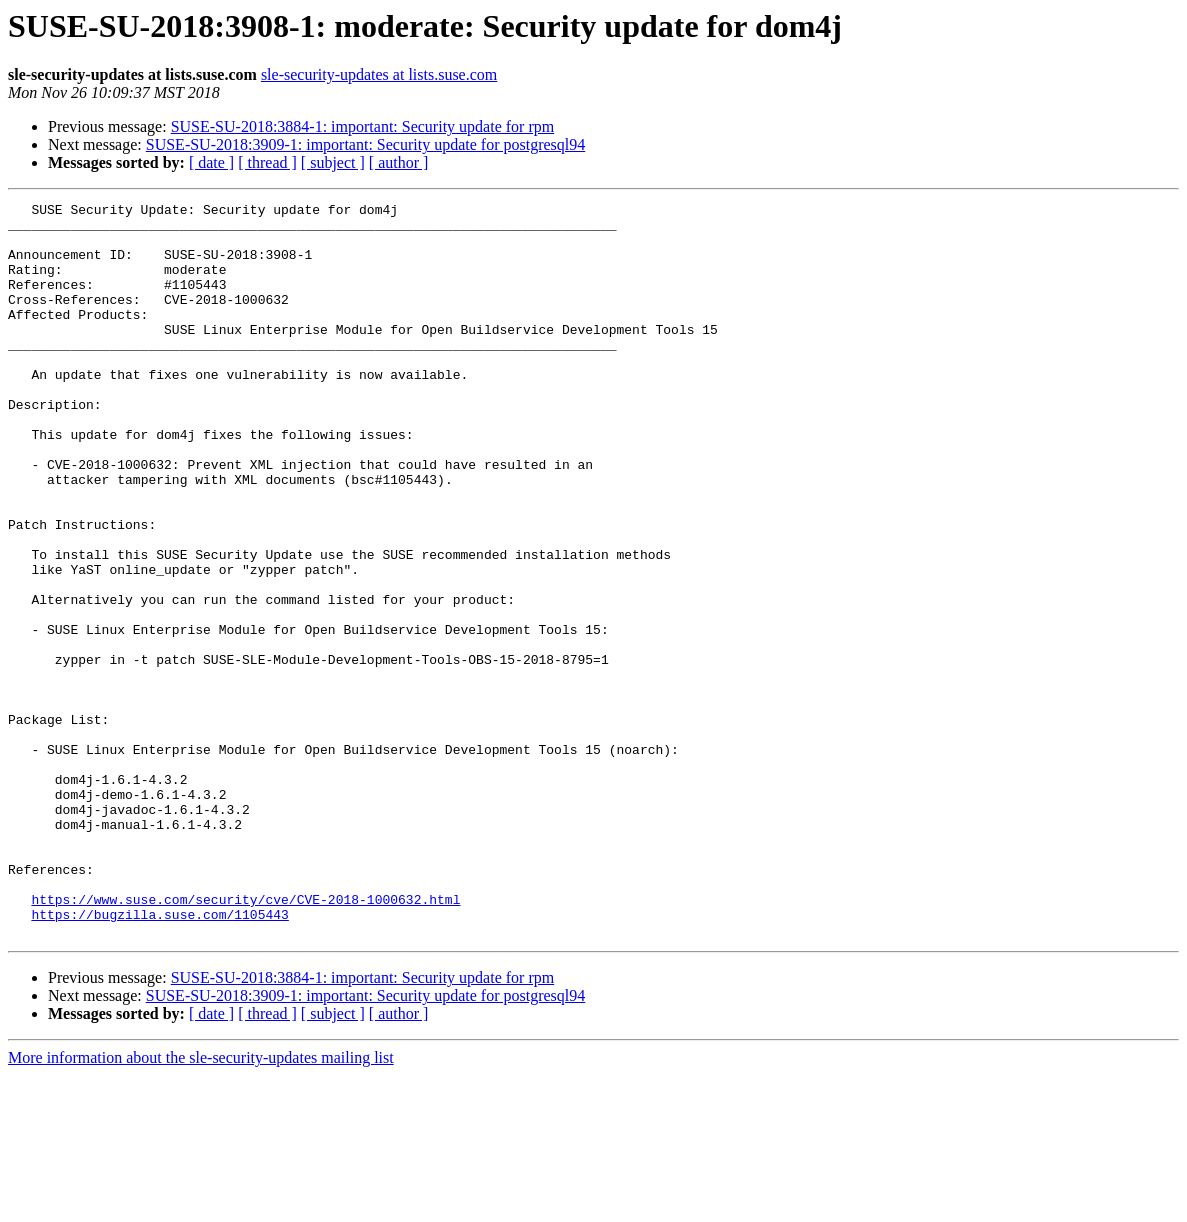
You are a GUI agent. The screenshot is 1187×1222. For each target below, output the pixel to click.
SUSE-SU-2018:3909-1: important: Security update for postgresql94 (366, 144)
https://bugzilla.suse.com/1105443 (159, 1058)
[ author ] (399, 162)
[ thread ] (267, 162)
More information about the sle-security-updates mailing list (201, 1204)
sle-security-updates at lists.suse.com (379, 74)
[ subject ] (333, 162)
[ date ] (211, 162)
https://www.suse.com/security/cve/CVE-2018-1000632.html (245, 1040)
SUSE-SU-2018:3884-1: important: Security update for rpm (363, 126)
